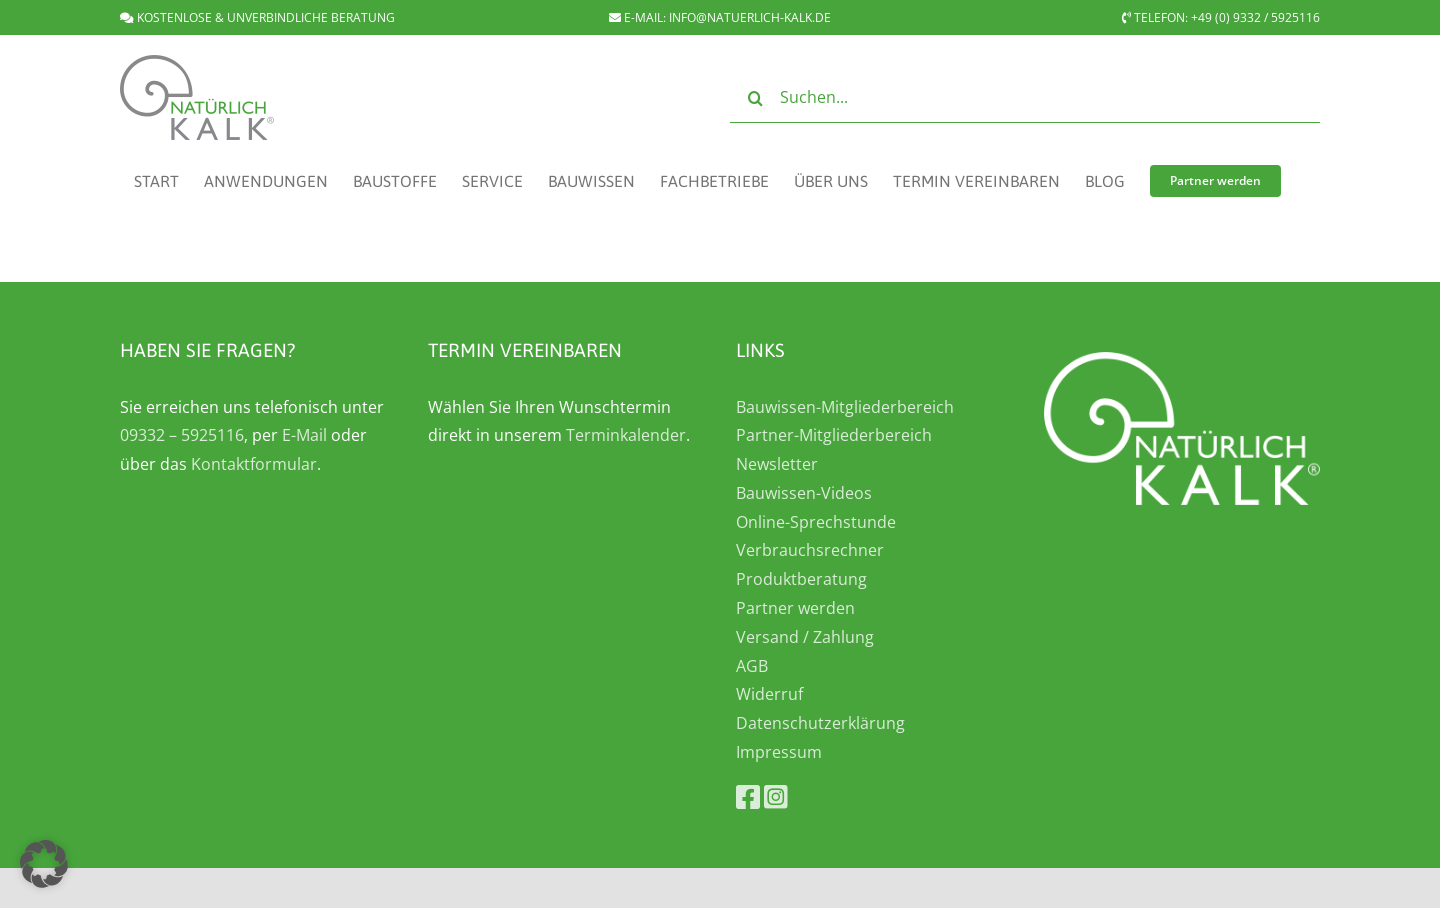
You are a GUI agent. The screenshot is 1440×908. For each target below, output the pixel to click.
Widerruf (769, 694)
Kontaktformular (254, 464)
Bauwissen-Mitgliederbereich (845, 407)
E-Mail (304, 435)
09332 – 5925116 (182, 435)
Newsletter (777, 464)
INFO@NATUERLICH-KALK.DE (750, 17)
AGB (752, 666)
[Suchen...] (1025, 98)
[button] (44, 864)
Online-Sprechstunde (816, 522)
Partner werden (795, 608)
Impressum (779, 752)
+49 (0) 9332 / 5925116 (1255, 17)
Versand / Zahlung (805, 637)
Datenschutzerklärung (820, 723)
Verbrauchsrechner (810, 550)
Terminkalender (626, 435)
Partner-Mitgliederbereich (834, 435)
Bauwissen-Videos (804, 493)
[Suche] (755, 98)
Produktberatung (801, 579)
